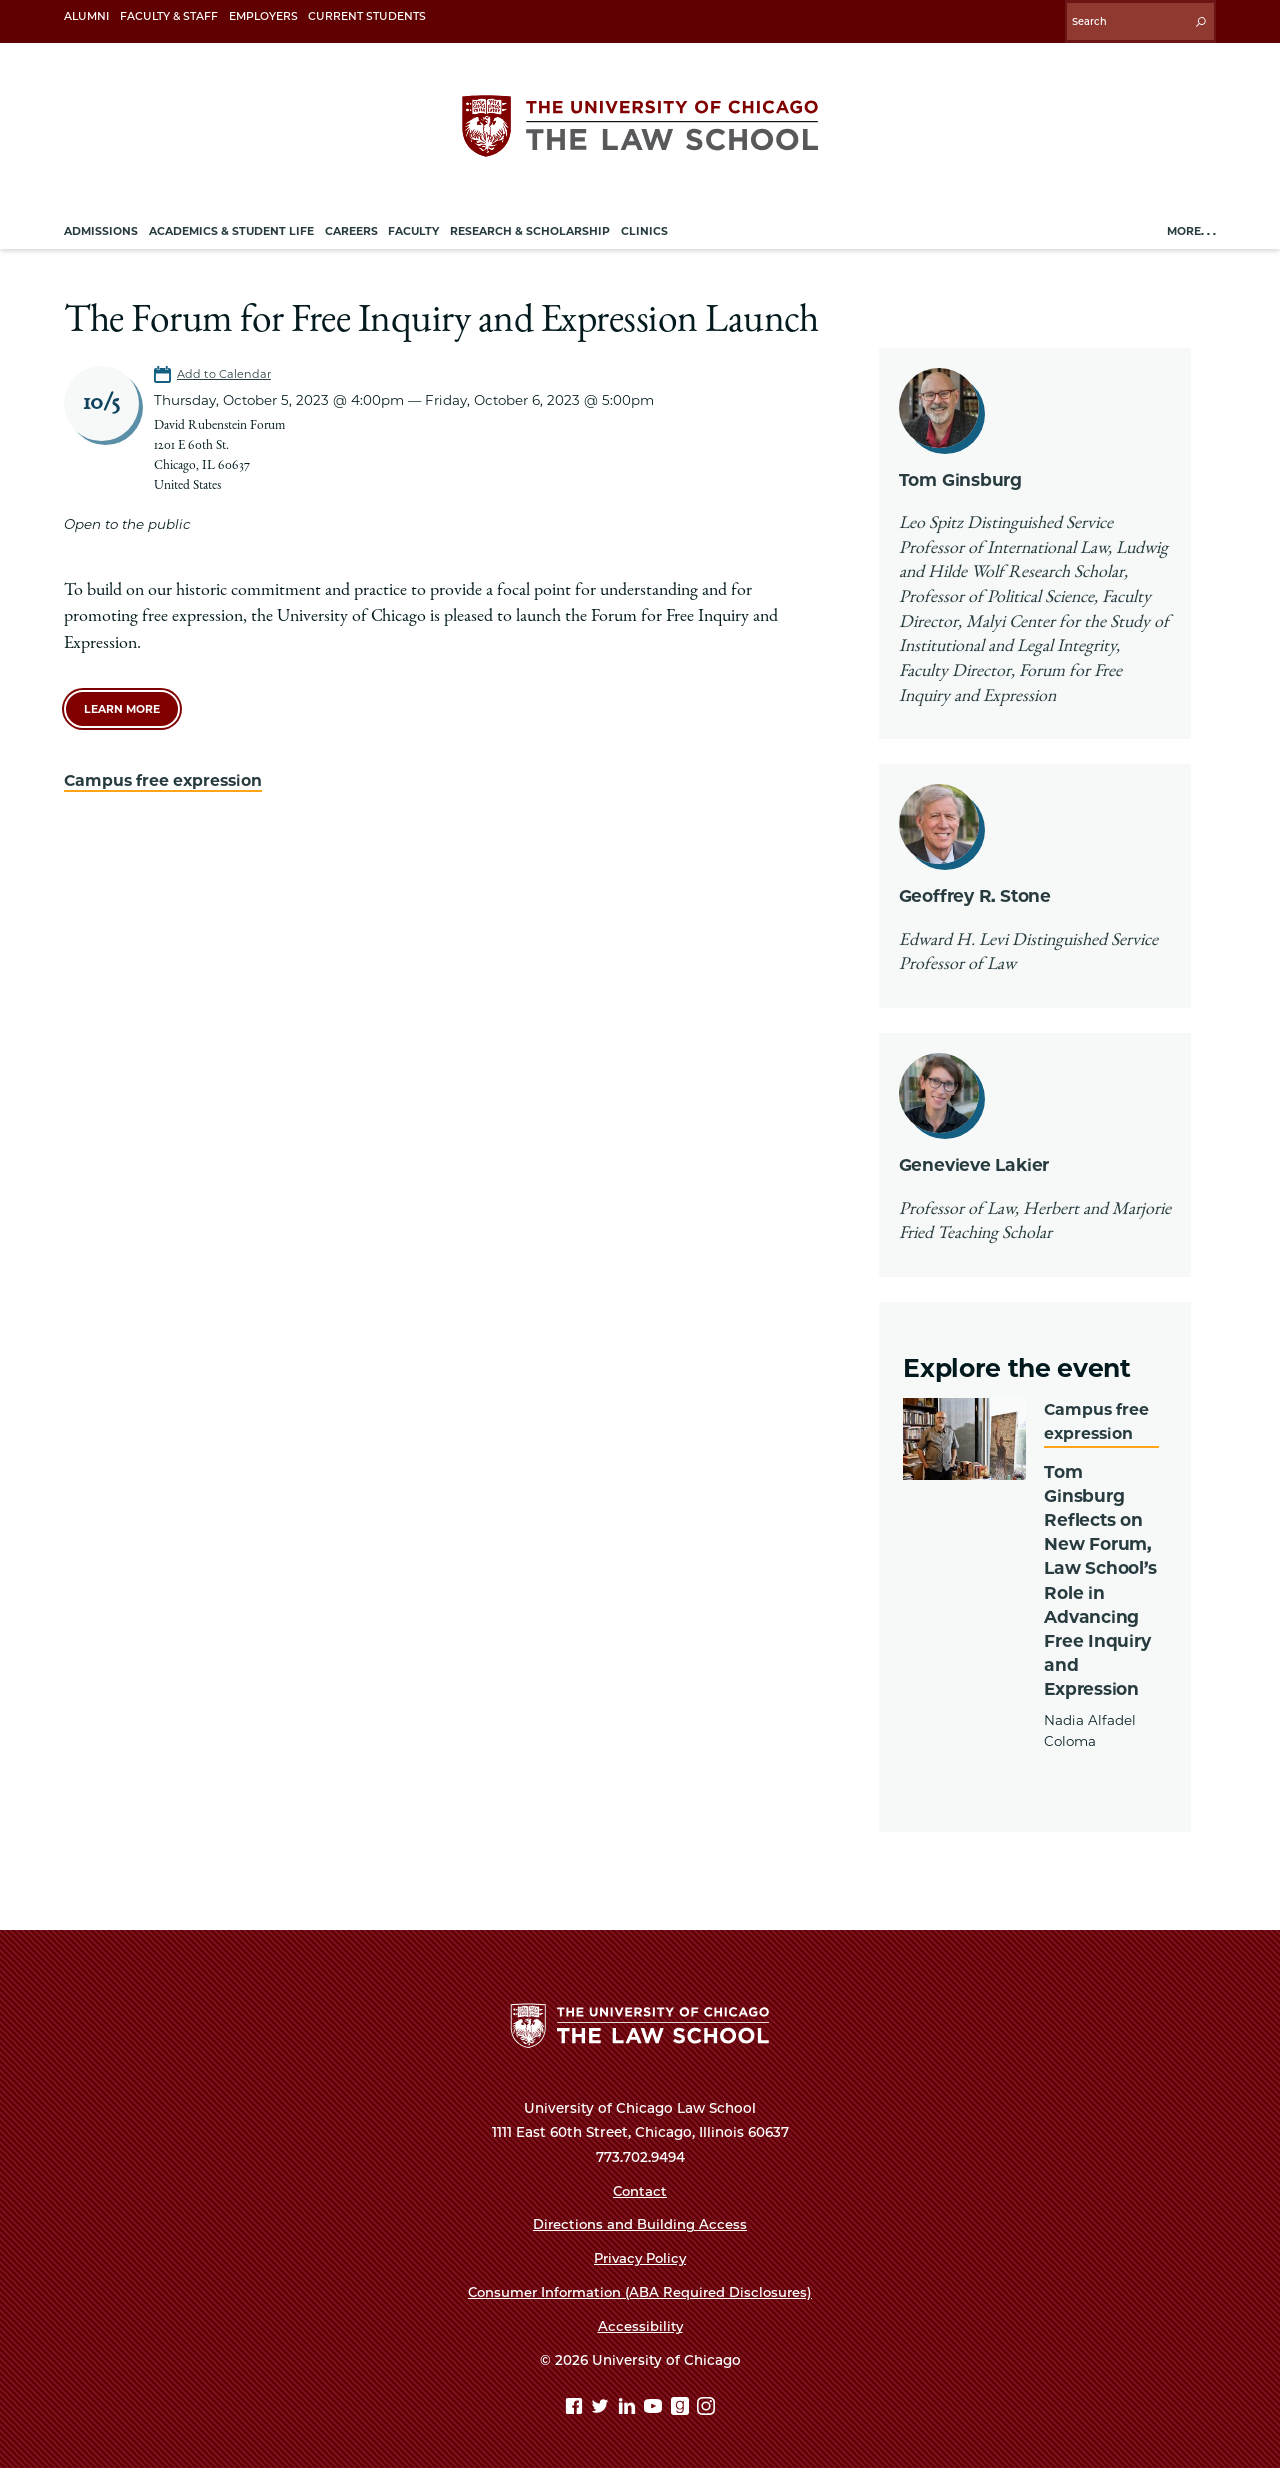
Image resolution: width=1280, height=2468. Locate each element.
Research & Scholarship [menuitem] (530, 225)
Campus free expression (167, 773)
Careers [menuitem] (351, 225)
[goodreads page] (682, 2405)
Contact (640, 2188)
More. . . (1191, 225)
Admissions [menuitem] (101, 225)
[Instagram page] (706, 2405)
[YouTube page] (655, 2405)
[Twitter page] (602, 2405)
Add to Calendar (224, 368)
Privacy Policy (640, 2255)
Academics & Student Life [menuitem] (231, 225)
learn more (122, 703)
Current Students (367, 16)
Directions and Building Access (640, 2221)
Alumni (86, 16)
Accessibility (640, 2323)
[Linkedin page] (629, 2405)
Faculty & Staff (169, 16)
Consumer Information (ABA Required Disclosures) (640, 2289)
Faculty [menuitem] (413, 225)
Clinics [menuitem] (644, 225)
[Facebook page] (576, 2405)
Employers (263, 16)
